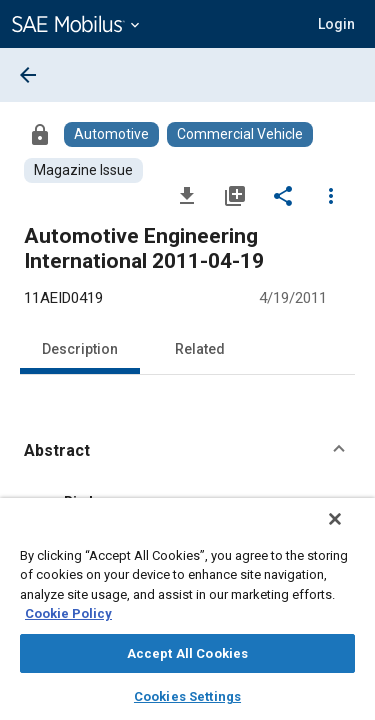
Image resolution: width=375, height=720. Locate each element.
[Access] (40, 134)
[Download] (187, 195)
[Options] (331, 195)
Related (200, 349)
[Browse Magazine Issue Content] (83, 170)
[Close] (349, 532)
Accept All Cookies (187, 653)
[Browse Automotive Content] (111, 134)
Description (80, 349)
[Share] (283, 195)
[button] (187, 451)
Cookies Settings (187, 696)
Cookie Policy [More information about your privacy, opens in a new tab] (68, 613)
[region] (187, 615)
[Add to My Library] (235, 195)
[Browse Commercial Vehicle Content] (240, 134)
